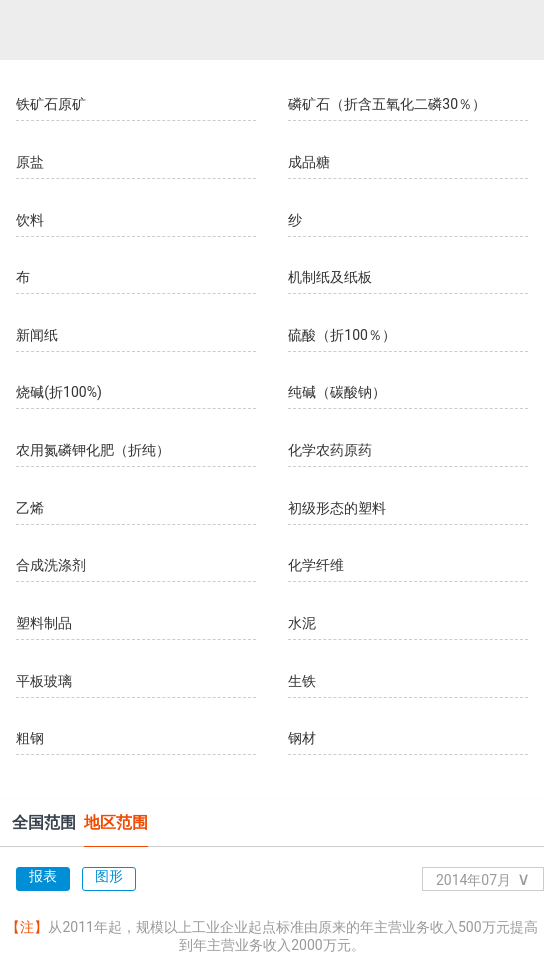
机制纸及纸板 (330, 277)
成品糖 (309, 162)
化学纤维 (316, 565)
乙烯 (30, 508)
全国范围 (44, 822)
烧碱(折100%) (59, 392)
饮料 (30, 220)
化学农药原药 (330, 450)
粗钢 (30, 738)
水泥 (302, 623)
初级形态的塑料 (337, 508)
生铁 (302, 681)
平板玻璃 (44, 681)
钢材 (302, 738)
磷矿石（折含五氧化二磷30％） (387, 104)
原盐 (30, 162)
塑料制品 (44, 623)
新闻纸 (37, 335)
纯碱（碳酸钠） (337, 392)
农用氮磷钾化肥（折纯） (93, 450)
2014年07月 (483, 878)
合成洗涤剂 (51, 565)
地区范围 (116, 822)
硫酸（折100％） (342, 335)
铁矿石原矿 (51, 104)
